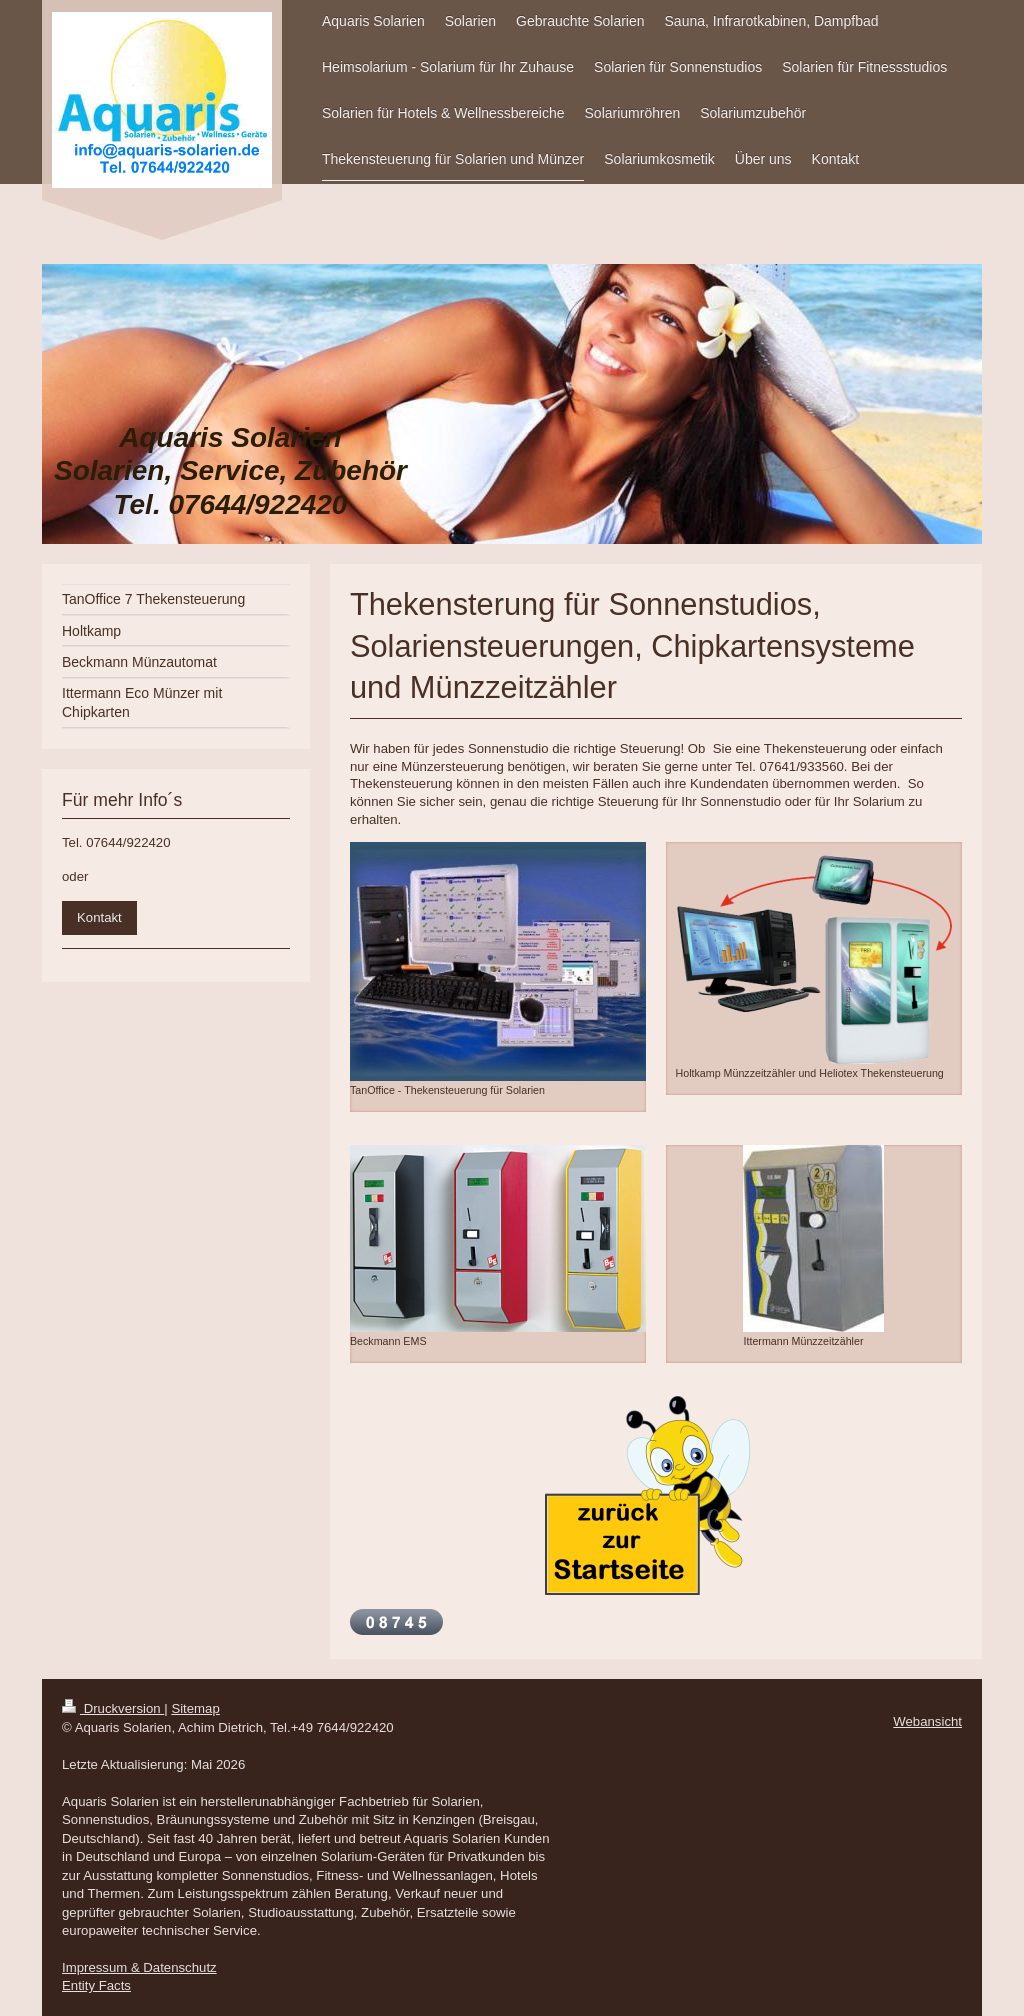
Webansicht (927, 1721)
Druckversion (113, 1708)
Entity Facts (96, 1985)
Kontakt (99, 917)
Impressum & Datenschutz (139, 1967)
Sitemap (195, 1708)
